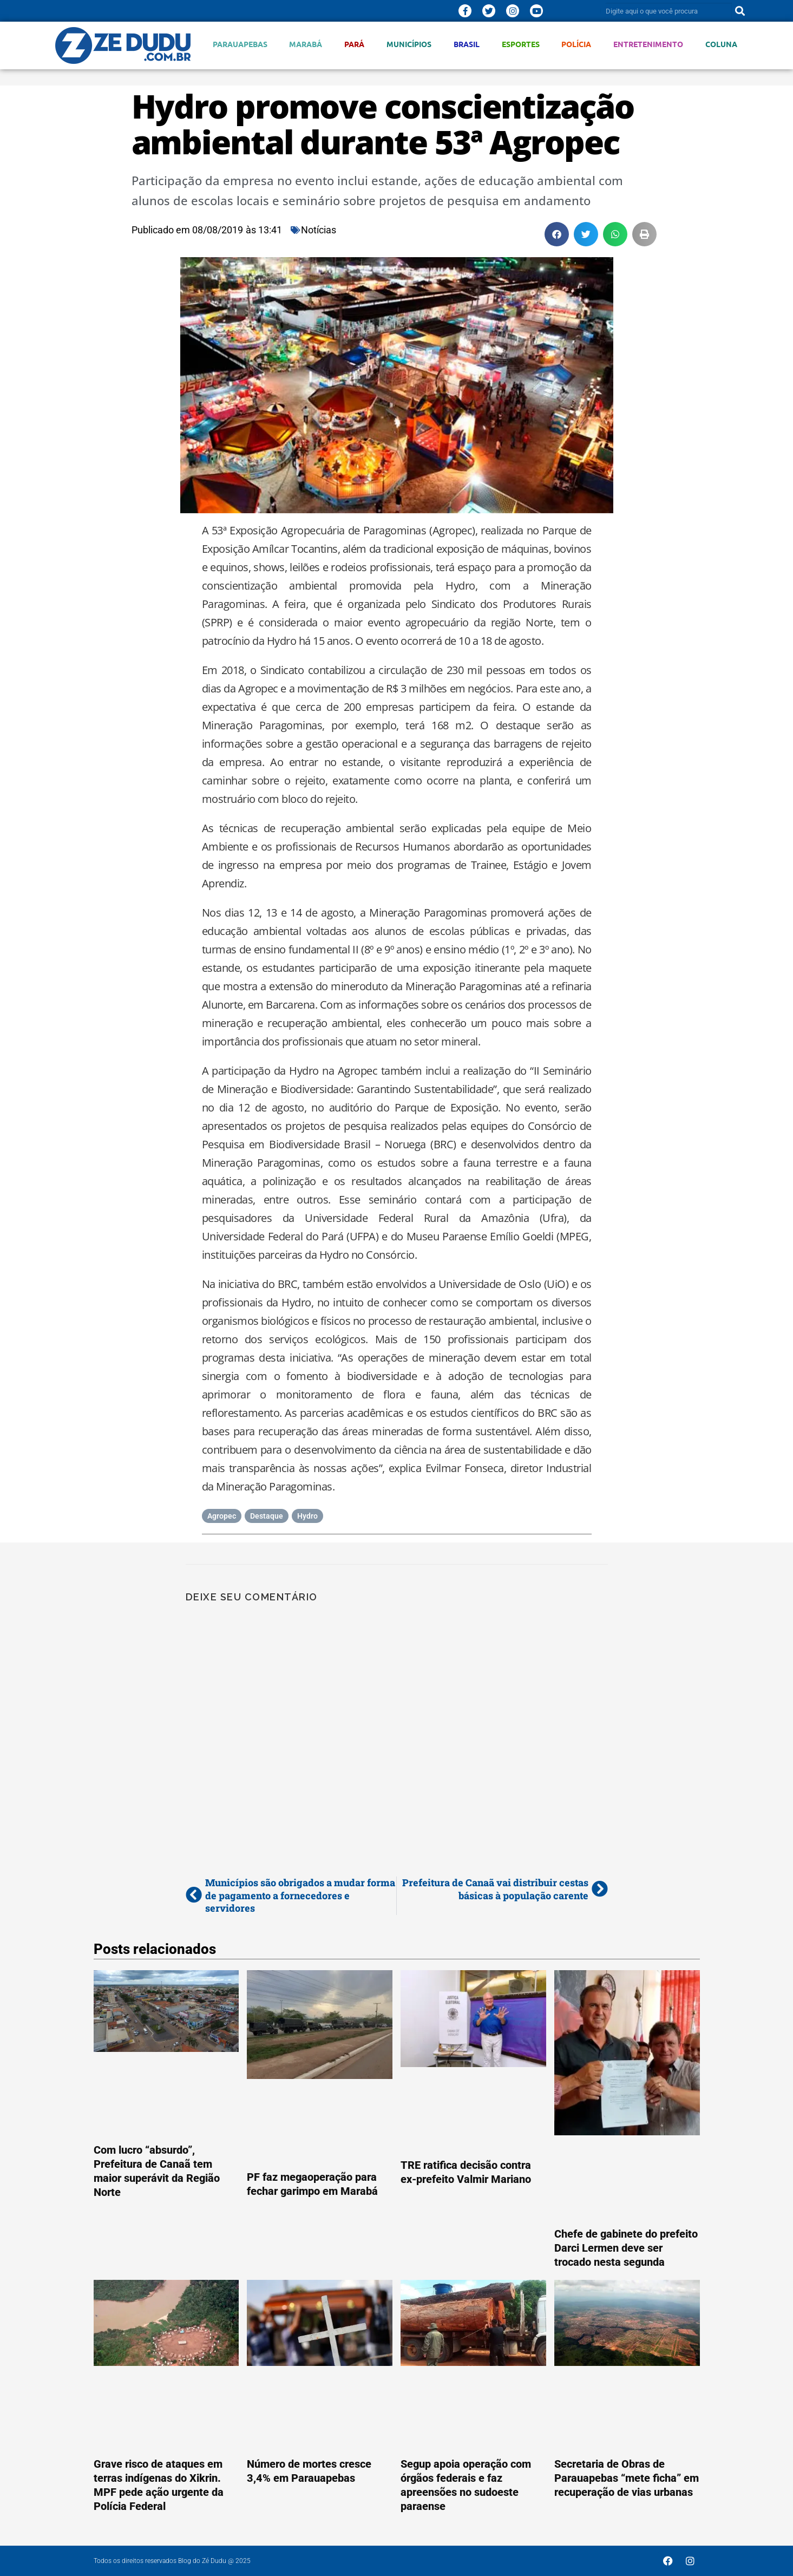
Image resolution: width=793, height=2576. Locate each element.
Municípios (408, 44)
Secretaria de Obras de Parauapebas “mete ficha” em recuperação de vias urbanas (626, 2478)
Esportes (521, 44)
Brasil (467, 44)
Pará (354, 44)
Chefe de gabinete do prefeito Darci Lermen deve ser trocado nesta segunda (626, 2247)
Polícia (576, 44)
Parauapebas (240, 44)
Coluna (721, 44)
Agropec (221, 1516)
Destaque (266, 1516)
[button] (557, 234)
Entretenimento (648, 44)
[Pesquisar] (740, 11)
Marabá (305, 44)
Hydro (307, 1516)
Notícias (318, 230)
